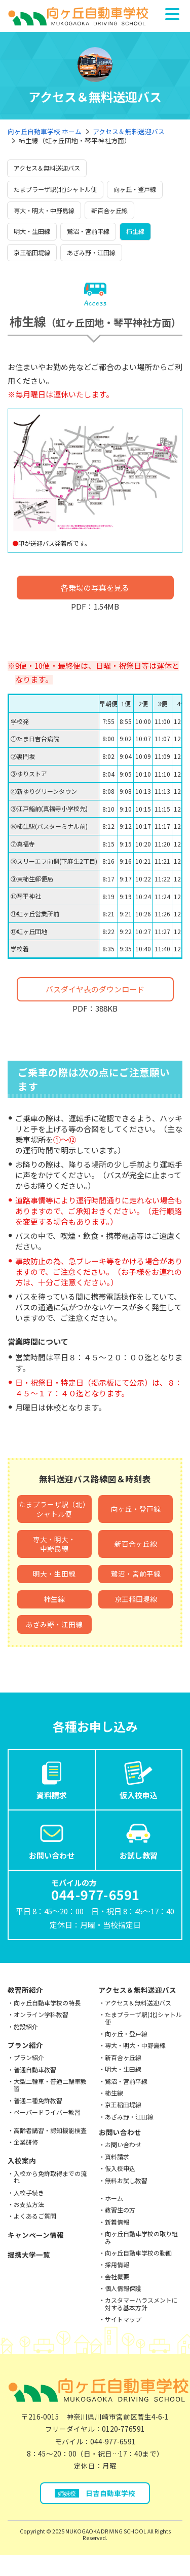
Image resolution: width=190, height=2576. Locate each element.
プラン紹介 (25, 2045)
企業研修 (26, 2142)
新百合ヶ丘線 (109, 210)
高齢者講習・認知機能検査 (50, 2130)
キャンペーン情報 (36, 2235)
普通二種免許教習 (38, 2100)
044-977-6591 (113, 2441)
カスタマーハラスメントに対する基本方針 (141, 2303)
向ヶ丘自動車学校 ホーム (45, 131)
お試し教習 (139, 1839)
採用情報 (117, 2264)
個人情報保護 (123, 2288)
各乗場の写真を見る (95, 587)
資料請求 (51, 1779)
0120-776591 (123, 2429)
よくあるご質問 (35, 2215)
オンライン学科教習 (41, 2014)
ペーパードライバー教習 (47, 2112)
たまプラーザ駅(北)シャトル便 (55, 189)
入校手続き (29, 2192)
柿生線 (135, 231)
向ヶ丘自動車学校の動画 (138, 2252)
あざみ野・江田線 (91, 252)
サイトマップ (123, 2319)
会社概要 (117, 2276)
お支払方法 (29, 2204)
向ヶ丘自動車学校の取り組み (141, 2237)
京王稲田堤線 (32, 252)
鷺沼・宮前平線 (88, 231)
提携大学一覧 (29, 2254)
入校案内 (22, 2160)
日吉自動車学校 (95, 2493)
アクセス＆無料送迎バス (129, 131)
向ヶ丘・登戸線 (134, 189)
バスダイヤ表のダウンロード (95, 989)
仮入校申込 (139, 1779)
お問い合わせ (51, 1839)
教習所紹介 (25, 1990)
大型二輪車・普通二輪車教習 (50, 2084)
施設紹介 (26, 2026)
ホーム (114, 2198)
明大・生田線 (32, 231)
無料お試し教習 (126, 2180)
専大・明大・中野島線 (44, 210)
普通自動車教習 (35, 2069)
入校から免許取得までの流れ (50, 2177)
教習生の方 (120, 2209)
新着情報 (117, 2222)
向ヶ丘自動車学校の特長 (47, 2002)
